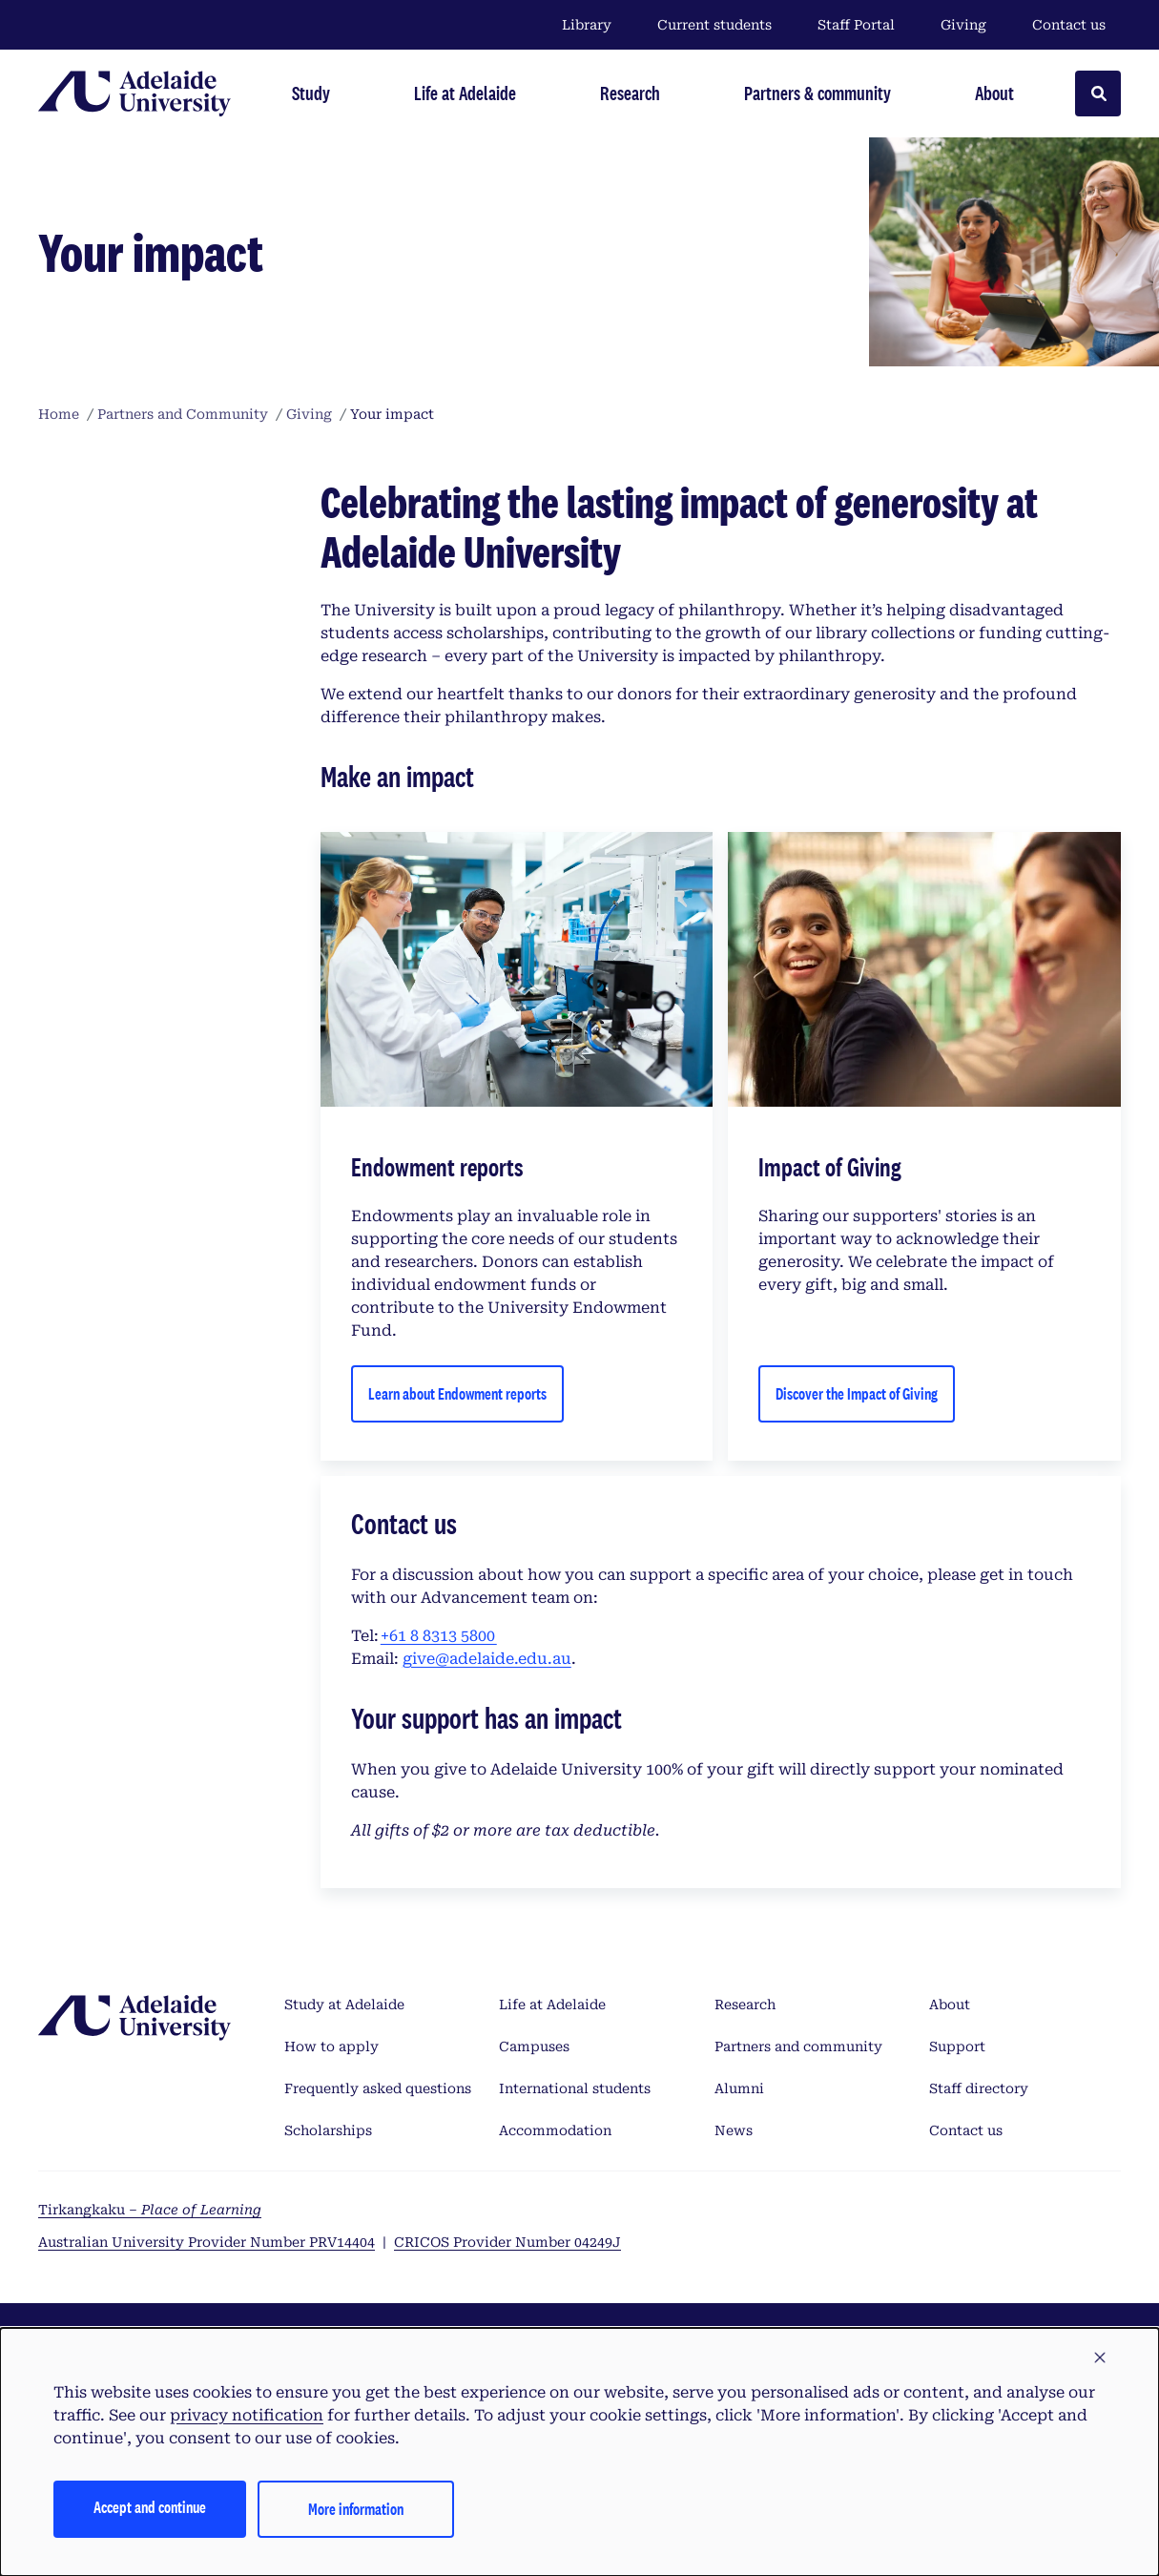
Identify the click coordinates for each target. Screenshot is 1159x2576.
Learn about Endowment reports (457, 1393)
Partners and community (798, 2046)
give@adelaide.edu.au (487, 1659)
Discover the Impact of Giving (857, 1393)
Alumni (739, 2088)
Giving (963, 24)
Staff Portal (856, 24)
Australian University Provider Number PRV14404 (206, 2242)
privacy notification (246, 2415)
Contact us (1069, 24)
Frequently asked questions (377, 2088)
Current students (714, 24)
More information (356, 2509)
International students (575, 2088)
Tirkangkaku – (149, 2209)
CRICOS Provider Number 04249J (507, 2242)
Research (745, 2004)
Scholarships (328, 2130)
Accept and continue (149, 2507)
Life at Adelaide (552, 2004)
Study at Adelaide (344, 2004)
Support (957, 2046)
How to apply (331, 2046)
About (949, 2004)
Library (586, 24)
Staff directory (978, 2088)
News (733, 2130)
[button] (1100, 2358)
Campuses (534, 2046)
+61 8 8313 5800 (439, 1636)
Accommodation (555, 2130)
